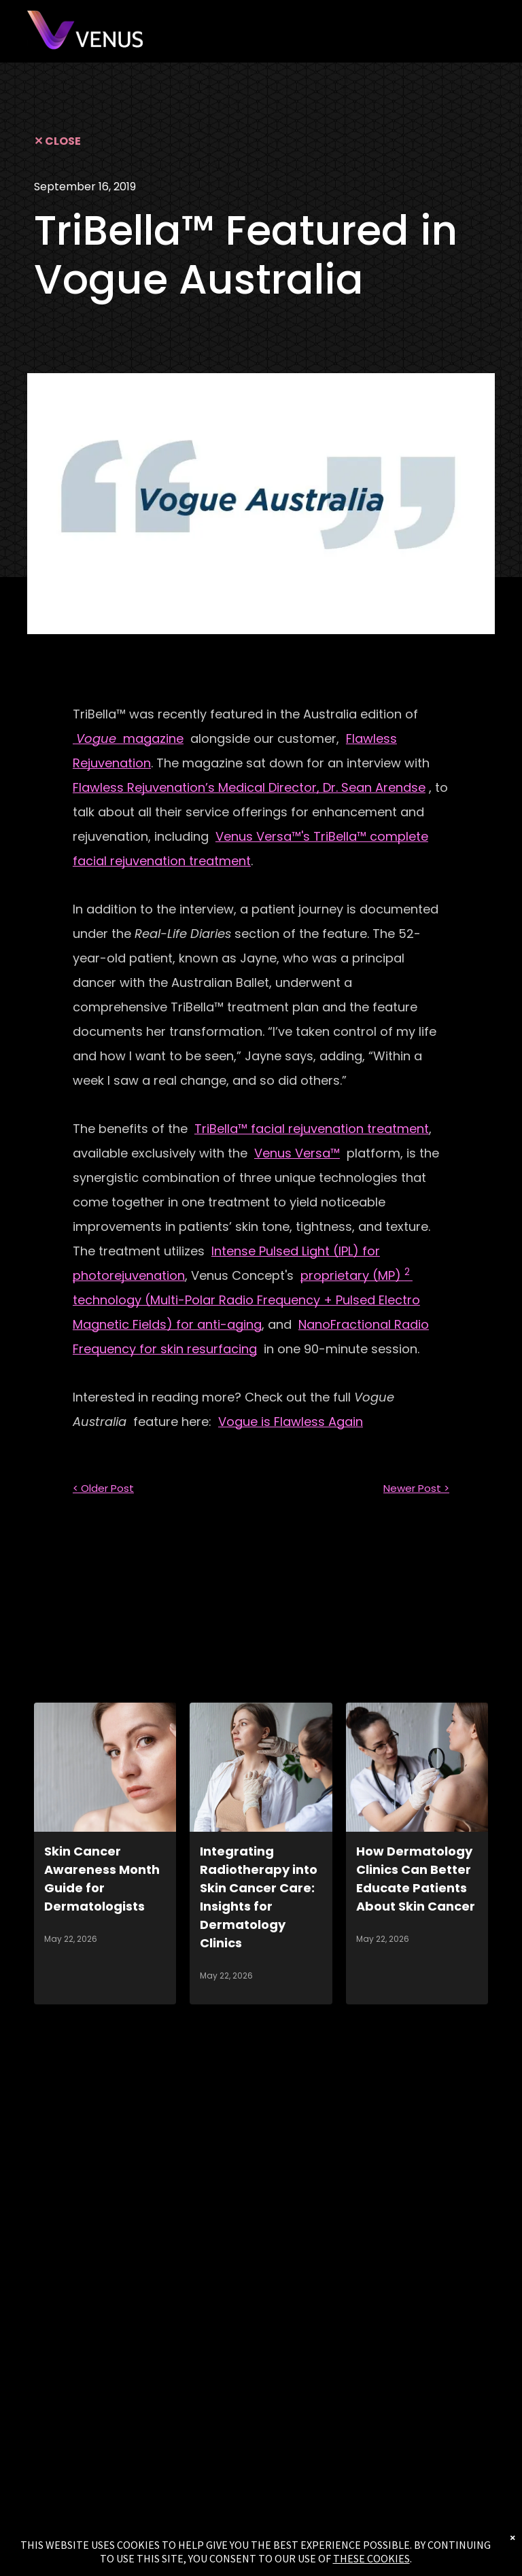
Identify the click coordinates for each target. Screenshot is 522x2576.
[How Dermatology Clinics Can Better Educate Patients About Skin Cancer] (417, 1767)
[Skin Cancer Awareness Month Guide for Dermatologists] (105, 1767)
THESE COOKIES (371, 2558)
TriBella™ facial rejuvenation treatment (311, 1128)
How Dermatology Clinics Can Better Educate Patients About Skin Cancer (415, 1879)
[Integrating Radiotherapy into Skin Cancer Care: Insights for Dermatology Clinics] (261, 1767)
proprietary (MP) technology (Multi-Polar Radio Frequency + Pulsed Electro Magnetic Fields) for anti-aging (246, 1300)
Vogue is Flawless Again (290, 1421)
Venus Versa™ (297, 1153)
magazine (128, 738)
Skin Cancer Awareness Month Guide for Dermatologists (102, 1879)
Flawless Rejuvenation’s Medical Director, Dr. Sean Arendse (249, 787)
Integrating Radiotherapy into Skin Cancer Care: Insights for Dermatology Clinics (258, 1897)
